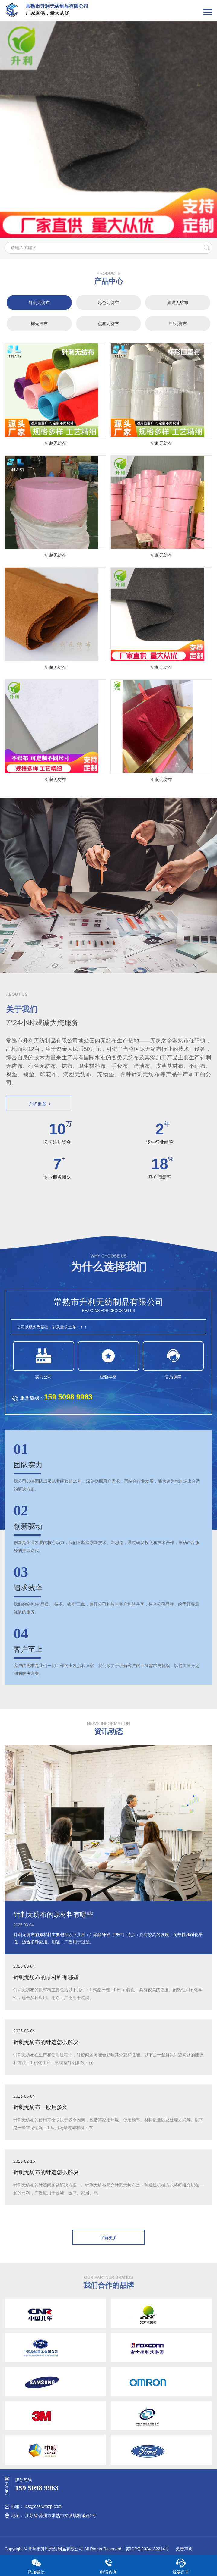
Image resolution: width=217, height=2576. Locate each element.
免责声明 (183, 2548)
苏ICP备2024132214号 (147, 2548)
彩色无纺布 (108, 302)
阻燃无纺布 (177, 302)
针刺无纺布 (39, 302)
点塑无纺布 (108, 323)
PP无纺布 (178, 323)
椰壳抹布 (39, 323)
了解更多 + (39, 1103)
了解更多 (108, 2237)
